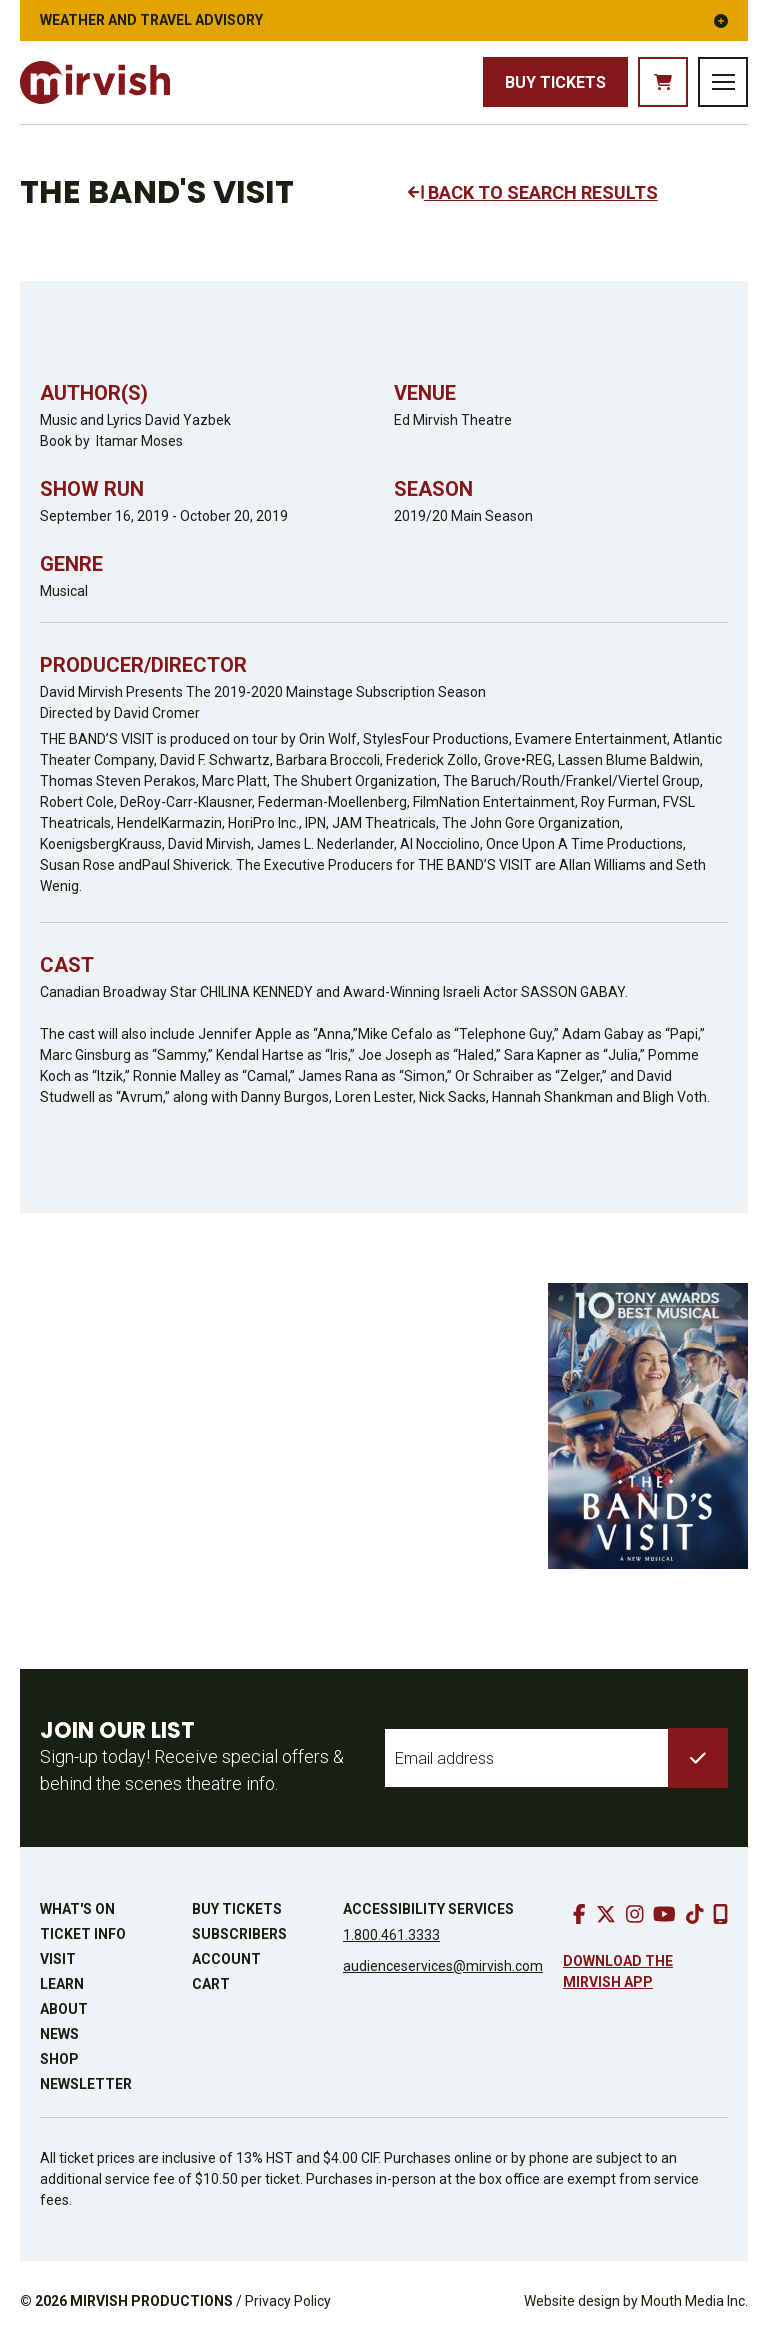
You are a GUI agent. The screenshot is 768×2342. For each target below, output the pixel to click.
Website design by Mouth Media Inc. (636, 2301)
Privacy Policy (288, 2301)
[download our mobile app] (720, 1914)
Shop (59, 2059)
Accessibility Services (428, 1909)
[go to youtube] (664, 1914)
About (64, 2009)
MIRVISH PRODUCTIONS (151, 2301)
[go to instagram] (635, 1914)
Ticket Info (83, 1934)
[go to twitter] (606, 1914)
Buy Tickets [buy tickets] (555, 82)
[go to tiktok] (695, 1914)
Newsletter (86, 2084)
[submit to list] (698, 1758)
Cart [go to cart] (211, 1984)
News (59, 2034)
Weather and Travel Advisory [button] (384, 20)
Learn (62, 1984)
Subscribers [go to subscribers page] (239, 1934)
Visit (58, 1959)
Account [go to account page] (226, 1959)
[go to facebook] (579, 1914)
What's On (77, 1909)
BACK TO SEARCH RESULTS (533, 192)
